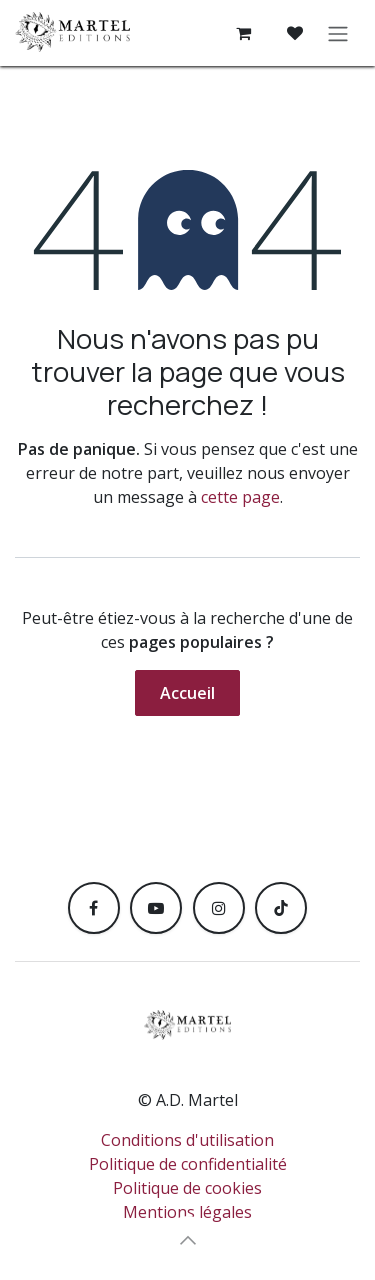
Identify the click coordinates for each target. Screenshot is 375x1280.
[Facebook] (94, 908)
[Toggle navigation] (338, 33)
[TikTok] (281, 908)
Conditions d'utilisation (187, 1140)
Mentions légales (187, 1212)
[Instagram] (219, 908)
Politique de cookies (187, 1188)
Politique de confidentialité (188, 1164)
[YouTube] (156, 908)
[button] (188, 1240)
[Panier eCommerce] (243, 33)
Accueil (187, 693)
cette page (240, 497)
